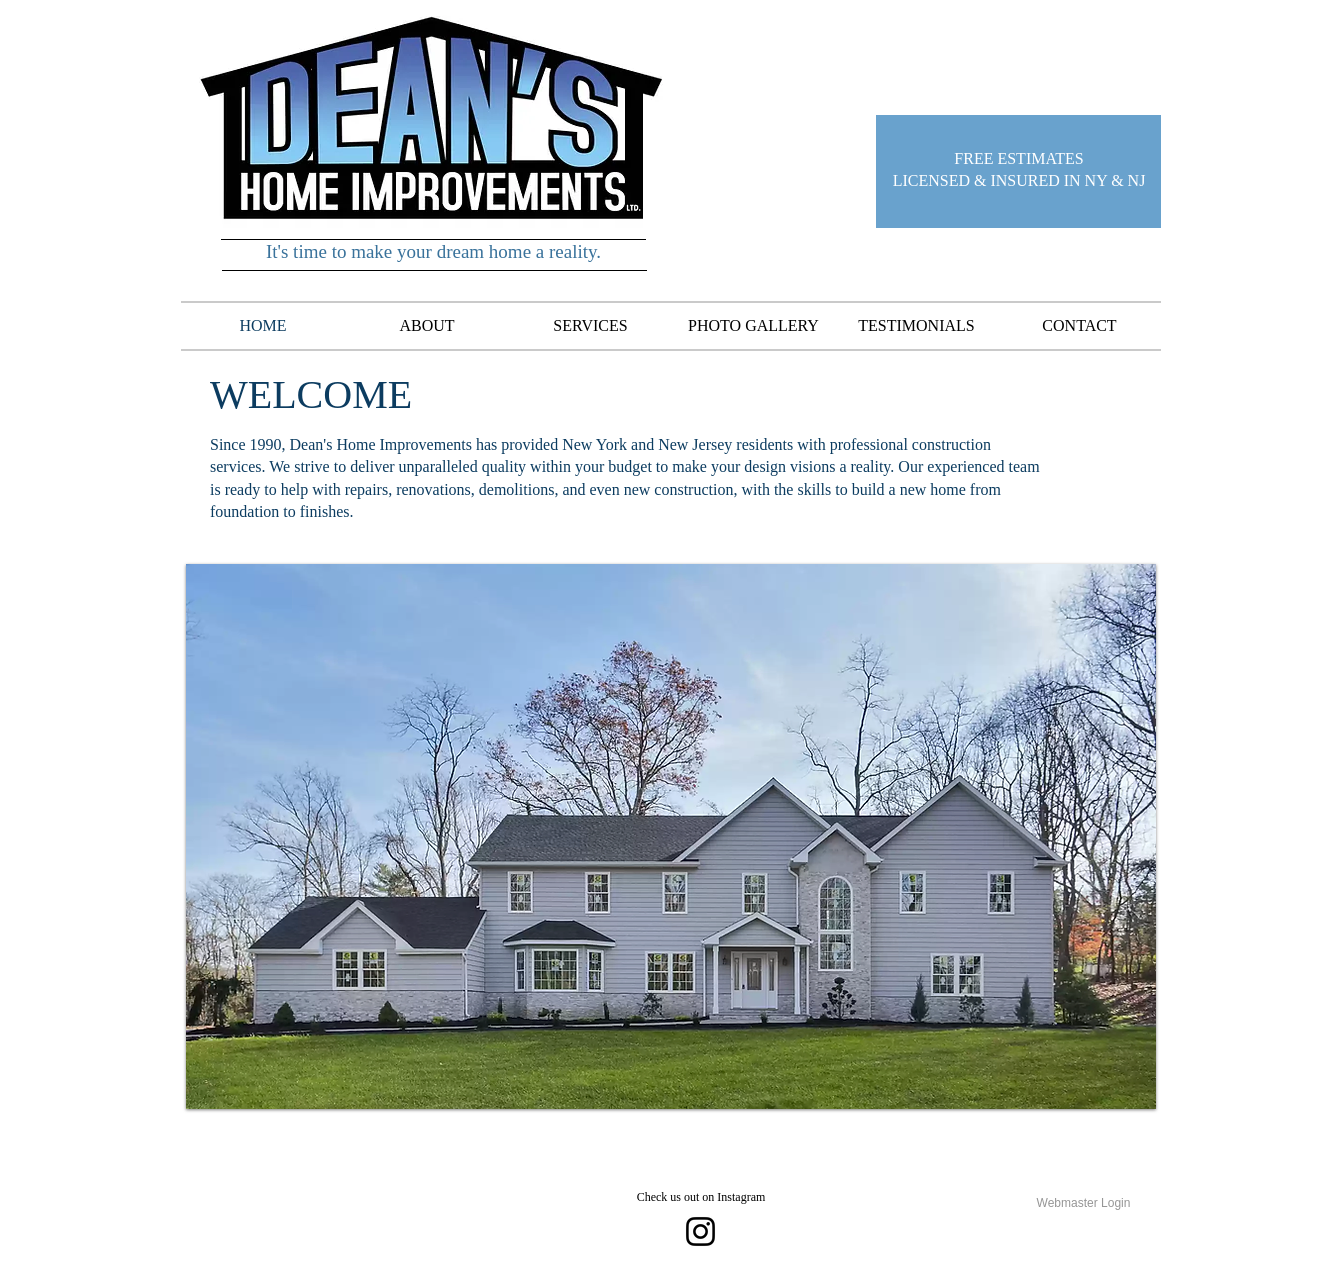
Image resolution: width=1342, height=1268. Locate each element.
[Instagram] (700, 1231)
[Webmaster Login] (1083, 1204)
